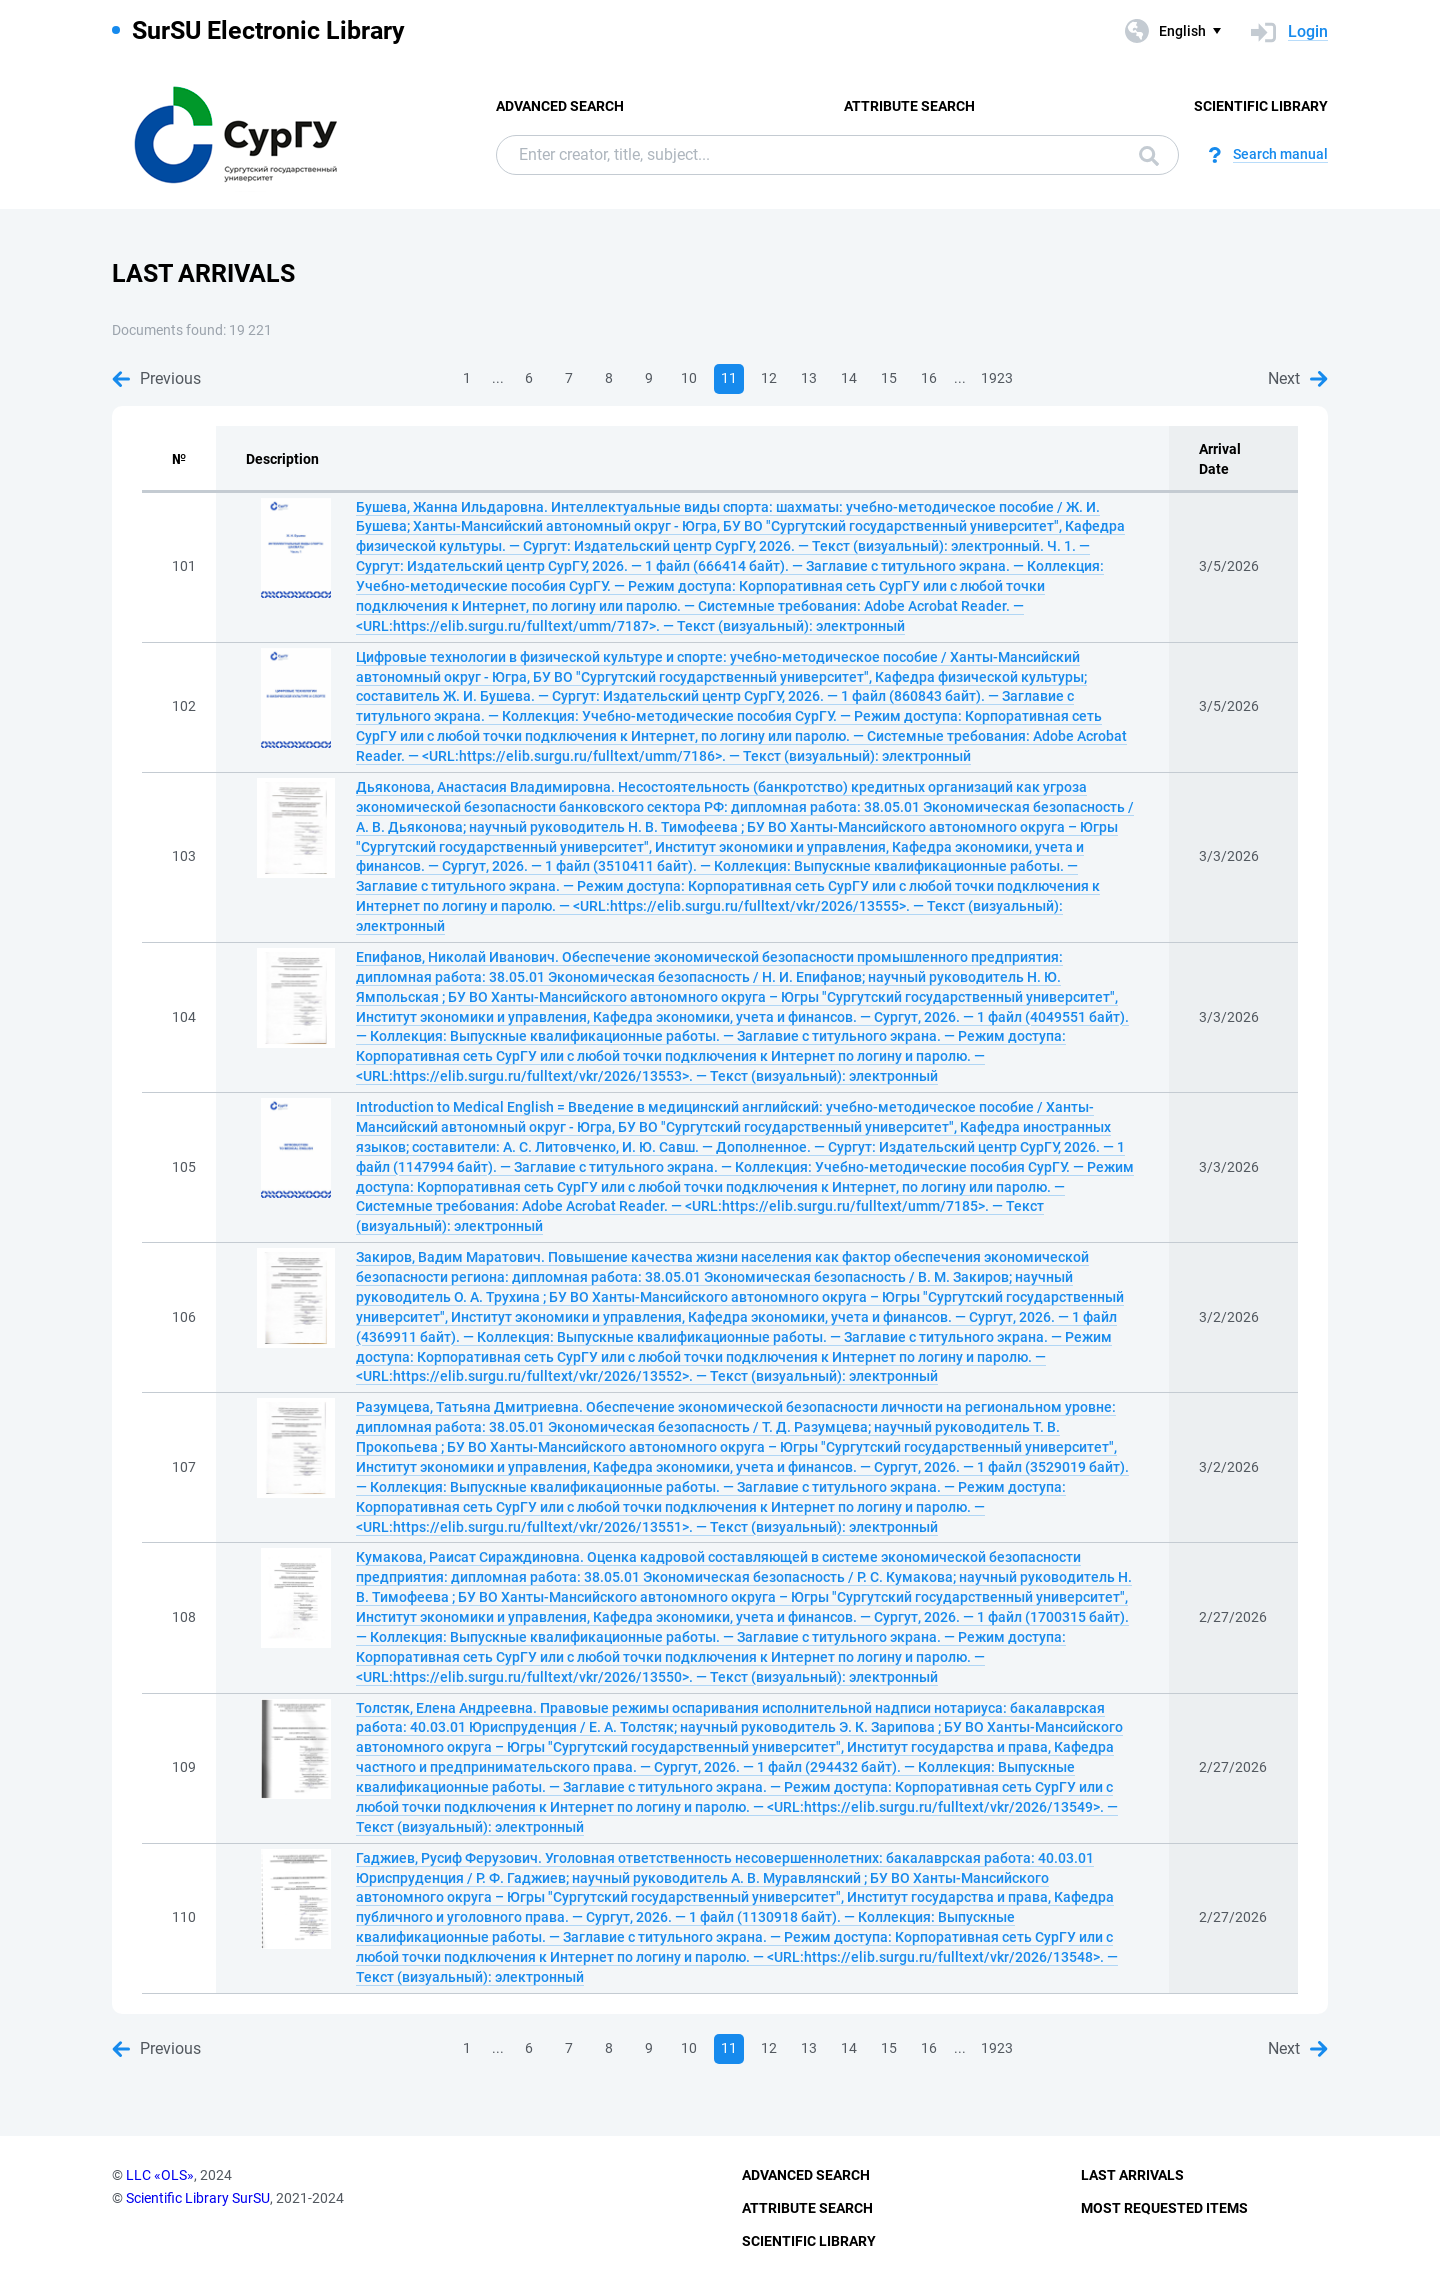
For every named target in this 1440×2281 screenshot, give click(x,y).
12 (769, 378)
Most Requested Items (1164, 2208)
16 (929, 378)
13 (809, 378)
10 (689, 378)
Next (1298, 378)
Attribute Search (909, 106)
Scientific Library (1261, 106)
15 (889, 378)
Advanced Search (560, 106)
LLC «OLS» (160, 2175)
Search (1149, 156)
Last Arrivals (1132, 2175)
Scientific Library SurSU (198, 2198)
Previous (156, 378)
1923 (997, 378)
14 (849, 378)
